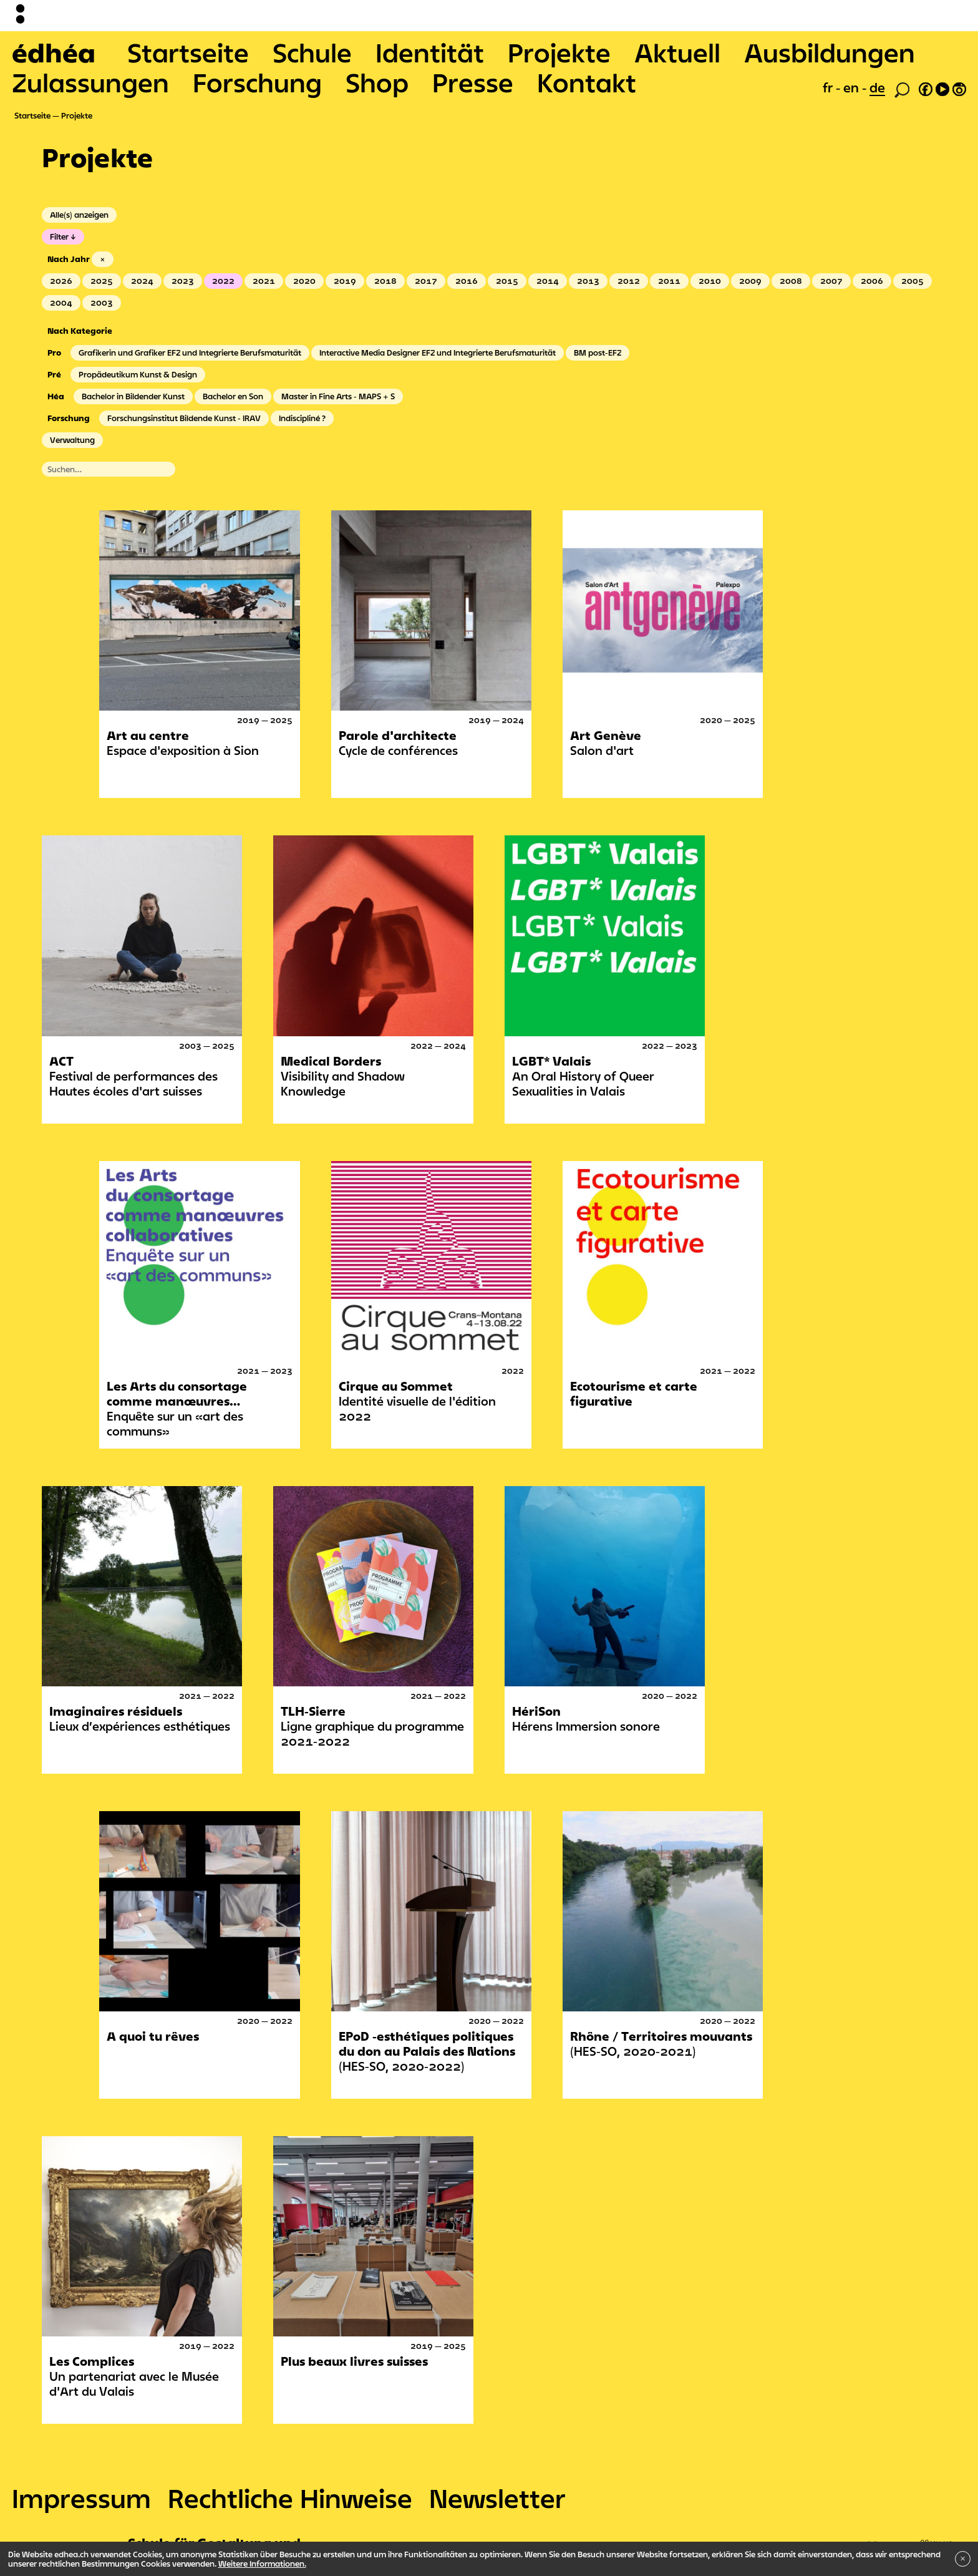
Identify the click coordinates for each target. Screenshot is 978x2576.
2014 (547, 281)
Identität (429, 52)
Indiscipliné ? (302, 418)
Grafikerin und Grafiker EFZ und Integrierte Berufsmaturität (190, 352)
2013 (588, 281)
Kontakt (586, 82)
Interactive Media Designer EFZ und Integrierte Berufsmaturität (437, 352)
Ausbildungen (829, 52)
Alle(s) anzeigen (79, 215)
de (877, 87)
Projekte (559, 52)
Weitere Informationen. (262, 2564)
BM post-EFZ (597, 352)
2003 (101, 303)
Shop (377, 82)
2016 (466, 281)
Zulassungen (90, 82)
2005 (912, 281)
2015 (507, 281)
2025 (101, 281)
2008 (791, 281)
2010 (710, 281)
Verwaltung (72, 440)
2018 (385, 281)
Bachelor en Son (233, 396)
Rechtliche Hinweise (290, 2498)
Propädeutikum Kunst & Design (138, 374)
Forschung (257, 82)
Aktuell (677, 52)
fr (829, 87)
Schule (312, 52)
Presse (472, 82)
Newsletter (497, 2498)
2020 (304, 281)
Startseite (188, 52)
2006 (872, 281)
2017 (426, 281)
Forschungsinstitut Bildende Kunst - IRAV (184, 418)
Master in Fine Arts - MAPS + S (338, 396)
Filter (59, 236)
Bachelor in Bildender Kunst (133, 396)
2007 (831, 281)
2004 (61, 303)
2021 (264, 281)
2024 (142, 281)
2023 (183, 281)
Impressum (81, 2498)
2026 (61, 281)
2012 (628, 281)
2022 (223, 281)
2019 (345, 281)
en (852, 87)
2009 (750, 281)
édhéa (53, 52)
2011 (669, 281)
